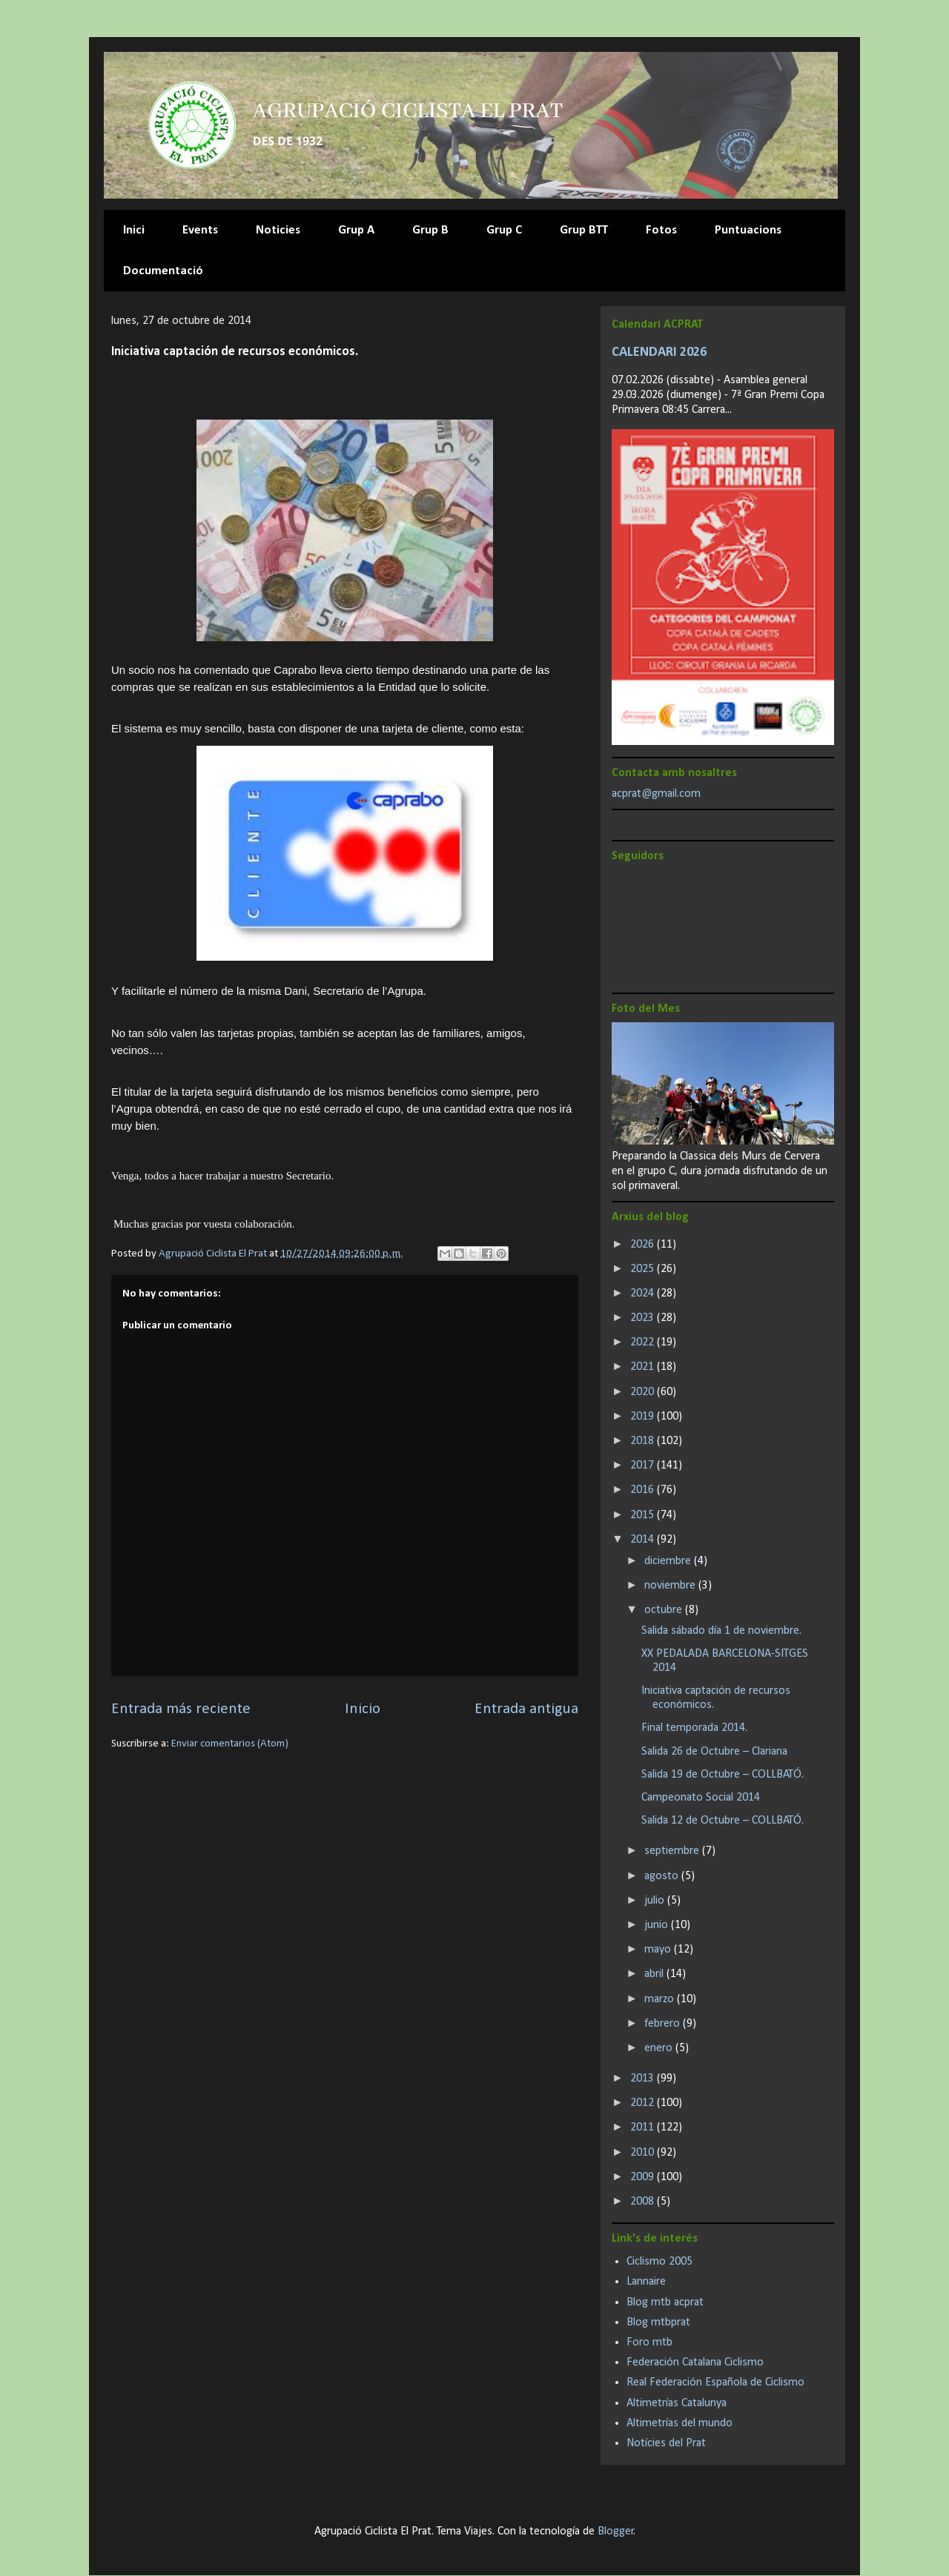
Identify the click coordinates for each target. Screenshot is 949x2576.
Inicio (362, 1709)
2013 (643, 2079)
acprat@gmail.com (656, 794)
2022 (643, 1342)
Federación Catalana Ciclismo (695, 2362)
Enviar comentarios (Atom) (229, 1743)
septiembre (673, 1851)
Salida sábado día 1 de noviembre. (721, 1631)
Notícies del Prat (666, 2443)
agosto (662, 1876)
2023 (643, 1318)
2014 (643, 1540)
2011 (643, 2127)
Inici (134, 230)
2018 (643, 1441)
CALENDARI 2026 (659, 352)
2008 (643, 2202)
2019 (643, 1417)
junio (657, 1925)
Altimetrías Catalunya (676, 2403)
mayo (659, 1950)
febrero (663, 2024)
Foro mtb (649, 2342)
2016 (643, 1490)
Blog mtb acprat (665, 2302)
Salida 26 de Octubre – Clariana (714, 1752)
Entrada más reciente (181, 1709)
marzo (660, 1999)
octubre (664, 1610)
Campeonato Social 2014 (700, 1798)
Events (200, 230)
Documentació (163, 271)
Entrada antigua (526, 1709)
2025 (643, 1269)
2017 (643, 1465)
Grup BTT (584, 230)
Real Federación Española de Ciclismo (715, 2382)
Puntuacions (748, 230)
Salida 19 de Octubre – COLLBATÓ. (722, 1775)
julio (655, 1901)
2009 (643, 2177)
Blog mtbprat (658, 2322)
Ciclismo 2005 (659, 2262)
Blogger (616, 2531)
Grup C (504, 230)
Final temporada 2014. (694, 1728)
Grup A (356, 230)
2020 (643, 1392)
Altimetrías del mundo (679, 2423)
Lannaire (646, 2282)
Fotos (661, 230)
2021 (643, 1367)
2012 (643, 2103)
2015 (643, 1515)
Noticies (278, 230)
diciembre (669, 1561)
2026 (643, 1245)
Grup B (430, 230)
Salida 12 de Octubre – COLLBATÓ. (722, 1821)
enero (659, 2048)
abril (655, 1974)
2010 (643, 2153)
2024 (643, 1293)
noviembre (671, 1586)
